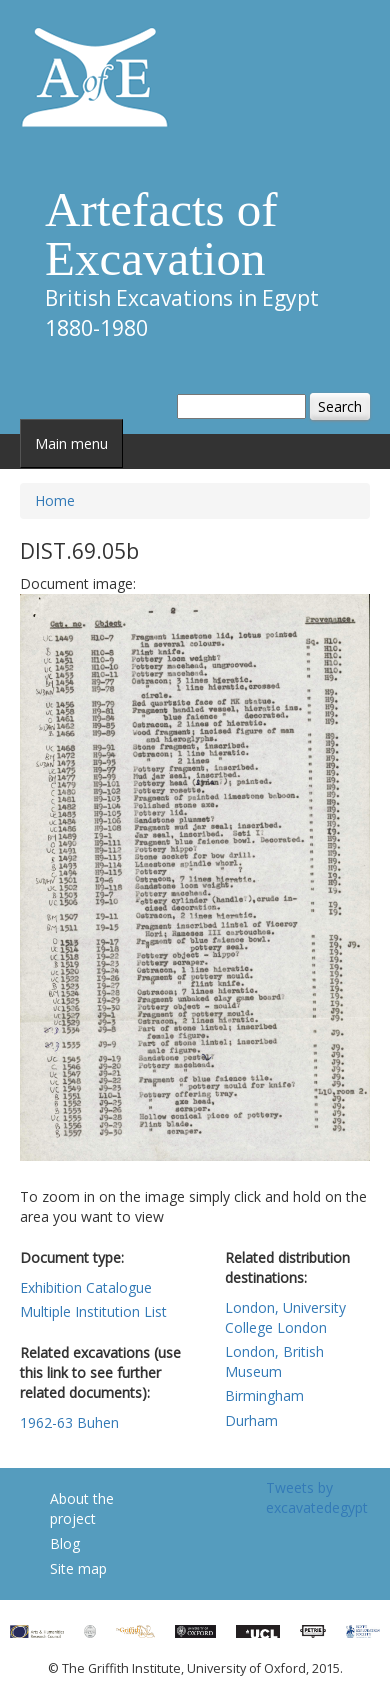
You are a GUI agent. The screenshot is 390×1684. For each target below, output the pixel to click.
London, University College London (285, 1317)
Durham (251, 1420)
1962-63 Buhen (69, 1422)
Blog (65, 1543)
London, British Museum (274, 1361)
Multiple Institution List (93, 1311)
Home (55, 500)
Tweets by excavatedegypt (317, 1497)
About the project (82, 1508)
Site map (78, 1568)
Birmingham (264, 1395)
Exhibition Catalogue (86, 1287)
